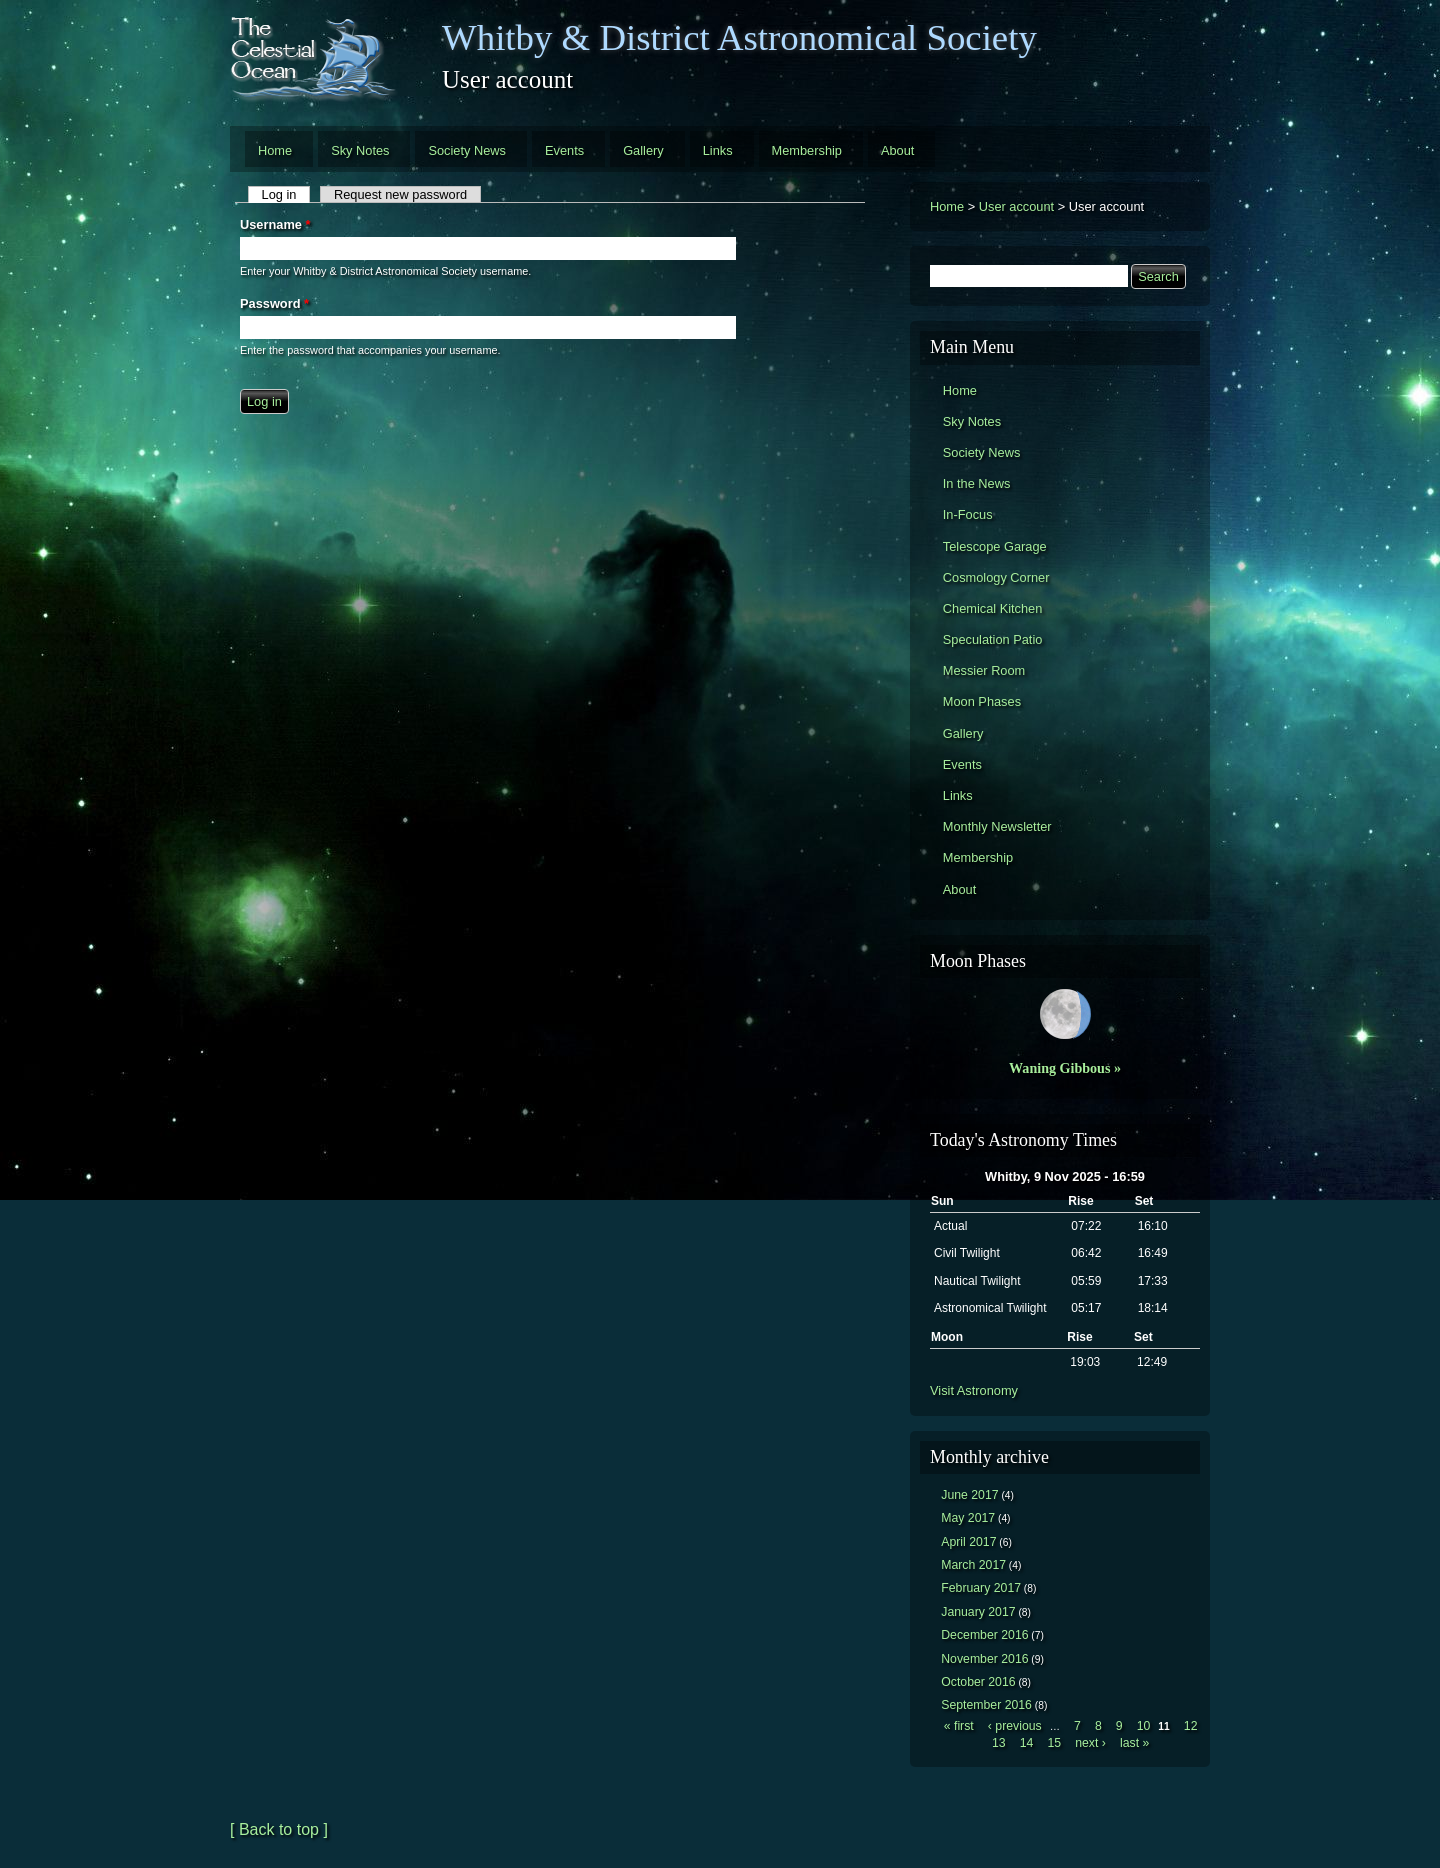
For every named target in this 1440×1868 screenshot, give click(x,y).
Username (275, 224)
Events (564, 150)
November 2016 (984, 1659)
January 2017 (978, 1612)
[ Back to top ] (279, 1829)
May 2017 (968, 1518)
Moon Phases (982, 701)
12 (1191, 1726)
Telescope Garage (995, 546)
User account (1016, 206)
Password (274, 303)
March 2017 (973, 1565)
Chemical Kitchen (993, 608)
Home (275, 150)
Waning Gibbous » (1065, 1068)
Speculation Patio (993, 639)
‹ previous (1015, 1726)
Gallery (643, 150)
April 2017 (968, 1542)
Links (718, 150)
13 (999, 1743)
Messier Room (984, 670)
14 (1027, 1743)
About (897, 150)
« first (959, 1726)
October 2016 (978, 1682)
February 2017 (981, 1588)
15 (1054, 1743)
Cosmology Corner (996, 577)
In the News (977, 483)
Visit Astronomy (974, 1390)
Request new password (400, 194)
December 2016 (984, 1635)
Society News (467, 150)
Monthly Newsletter (997, 826)
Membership (807, 150)
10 (1144, 1726)
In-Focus (968, 514)
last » (1134, 1743)
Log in (286, 194)
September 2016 (986, 1705)
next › (1090, 1743)
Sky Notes (360, 150)
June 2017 (969, 1495)
